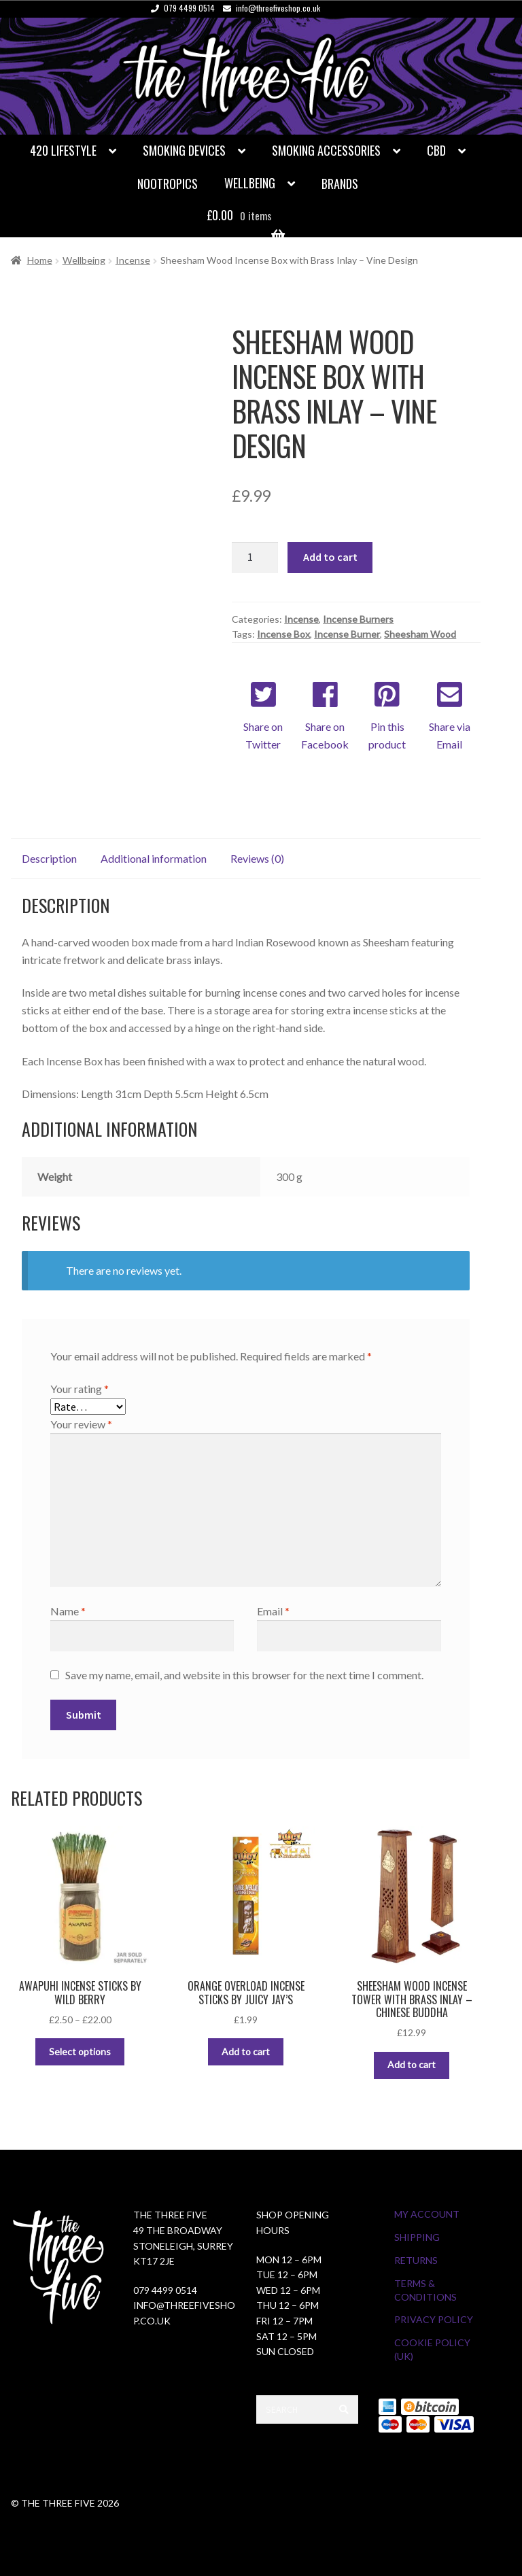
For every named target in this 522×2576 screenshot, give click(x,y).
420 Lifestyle (63, 150)
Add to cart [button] (246, 2051)
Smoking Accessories (326, 150)
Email (273, 1610)
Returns (416, 2260)
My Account (426, 2214)
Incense (133, 260)
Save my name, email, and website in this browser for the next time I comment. (244, 1674)
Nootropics (167, 183)
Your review (81, 1424)
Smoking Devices (184, 150)
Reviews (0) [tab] (257, 858)
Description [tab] (49, 858)
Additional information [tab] (154, 858)
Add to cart (330, 557)
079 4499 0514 (180, 8)
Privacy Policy (433, 2319)
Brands (339, 183)
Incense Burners (358, 619)
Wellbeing (249, 183)
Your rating (79, 1388)
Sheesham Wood (420, 634)
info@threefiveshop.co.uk (269, 8)
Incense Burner (347, 634)
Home (39, 260)
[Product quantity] (255, 557)
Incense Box (283, 634)
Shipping (417, 2237)
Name (68, 1610)
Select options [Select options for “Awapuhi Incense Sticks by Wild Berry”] (80, 2051)
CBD (436, 150)
